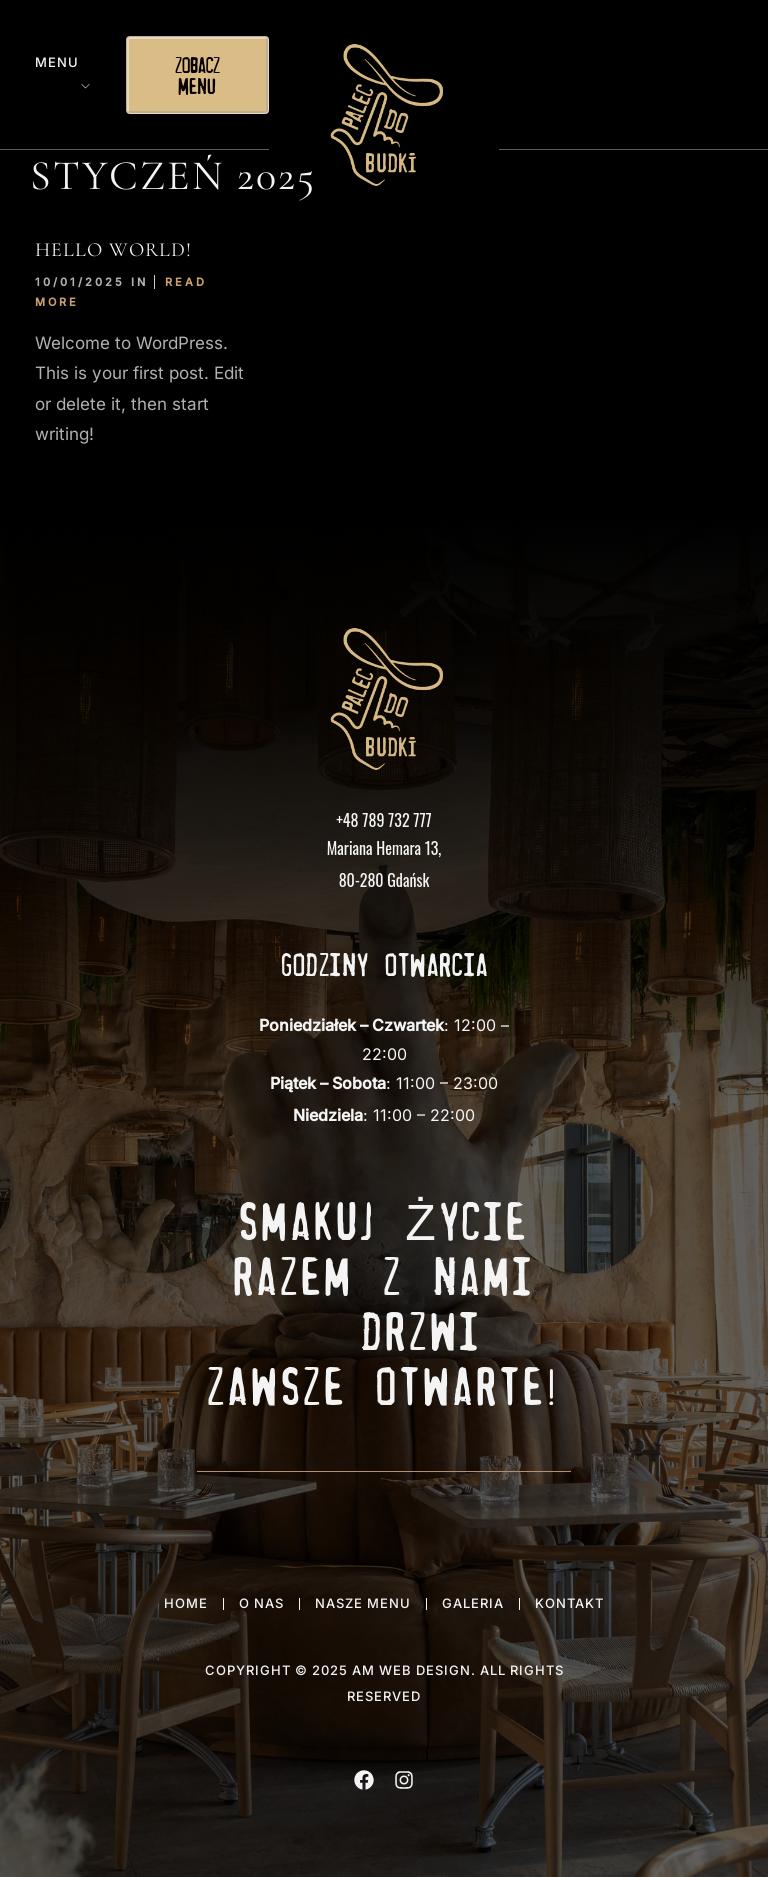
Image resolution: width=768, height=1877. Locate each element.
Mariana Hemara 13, (384, 848)
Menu (57, 62)
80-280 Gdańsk (384, 880)
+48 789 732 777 (384, 820)
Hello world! (113, 250)
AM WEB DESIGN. (414, 1670)
